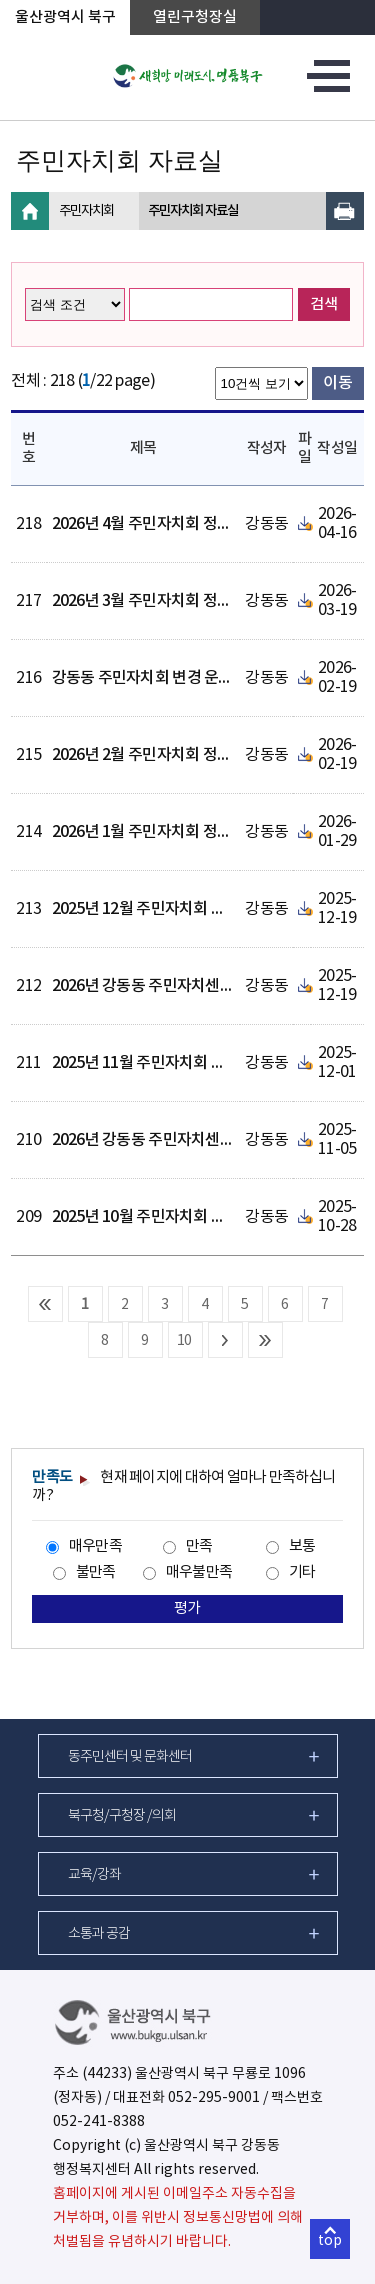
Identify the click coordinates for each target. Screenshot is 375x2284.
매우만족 (95, 1546)
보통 (302, 1546)
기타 (302, 1572)
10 (184, 1341)
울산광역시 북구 (65, 17)
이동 (337, 383)
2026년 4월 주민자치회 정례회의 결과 (172, 524)
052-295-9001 (214, 2098)
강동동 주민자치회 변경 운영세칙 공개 (173, 678)
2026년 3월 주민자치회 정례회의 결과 (172, 601)
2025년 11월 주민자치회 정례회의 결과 (176, 1063)
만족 (199, 1546)
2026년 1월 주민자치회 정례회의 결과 (172, 832)
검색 (324, 304)
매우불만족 (199, 1572)
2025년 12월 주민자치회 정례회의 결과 (176, 909)
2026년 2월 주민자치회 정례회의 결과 (172, 755)
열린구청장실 (195, 17)
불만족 (96, 1572)
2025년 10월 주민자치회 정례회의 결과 (176, 1217)
